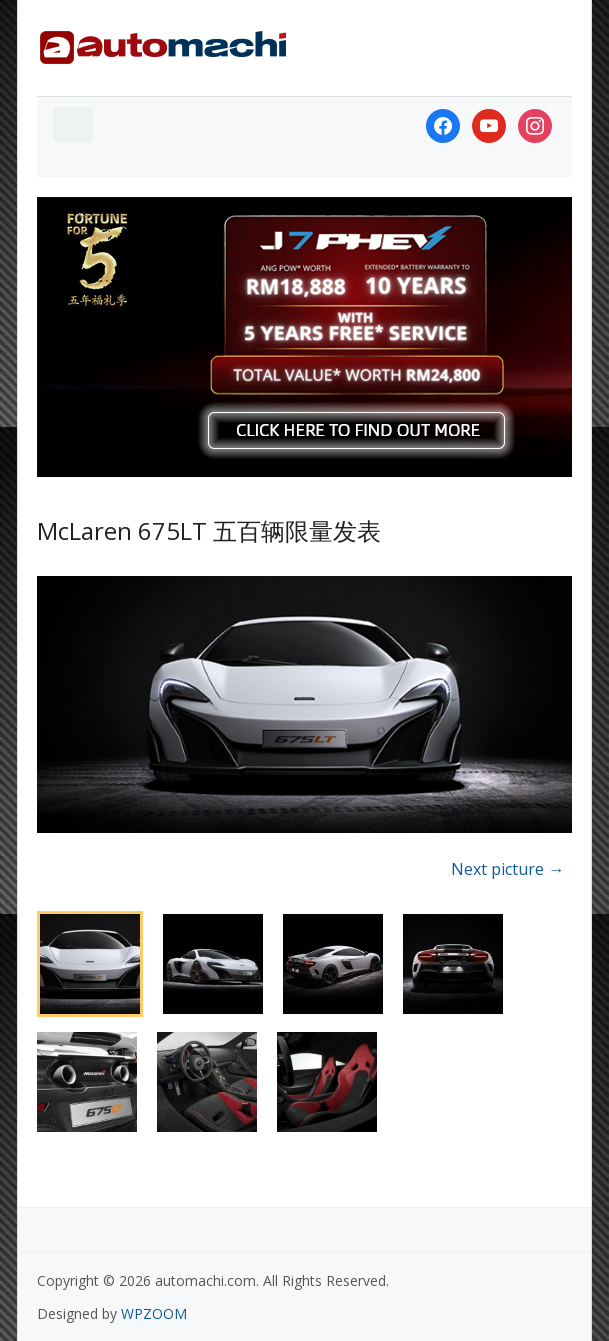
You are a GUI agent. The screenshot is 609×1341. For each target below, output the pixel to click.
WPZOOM (154, 1313)
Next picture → (507, 869)
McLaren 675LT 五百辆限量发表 (209, 530)
